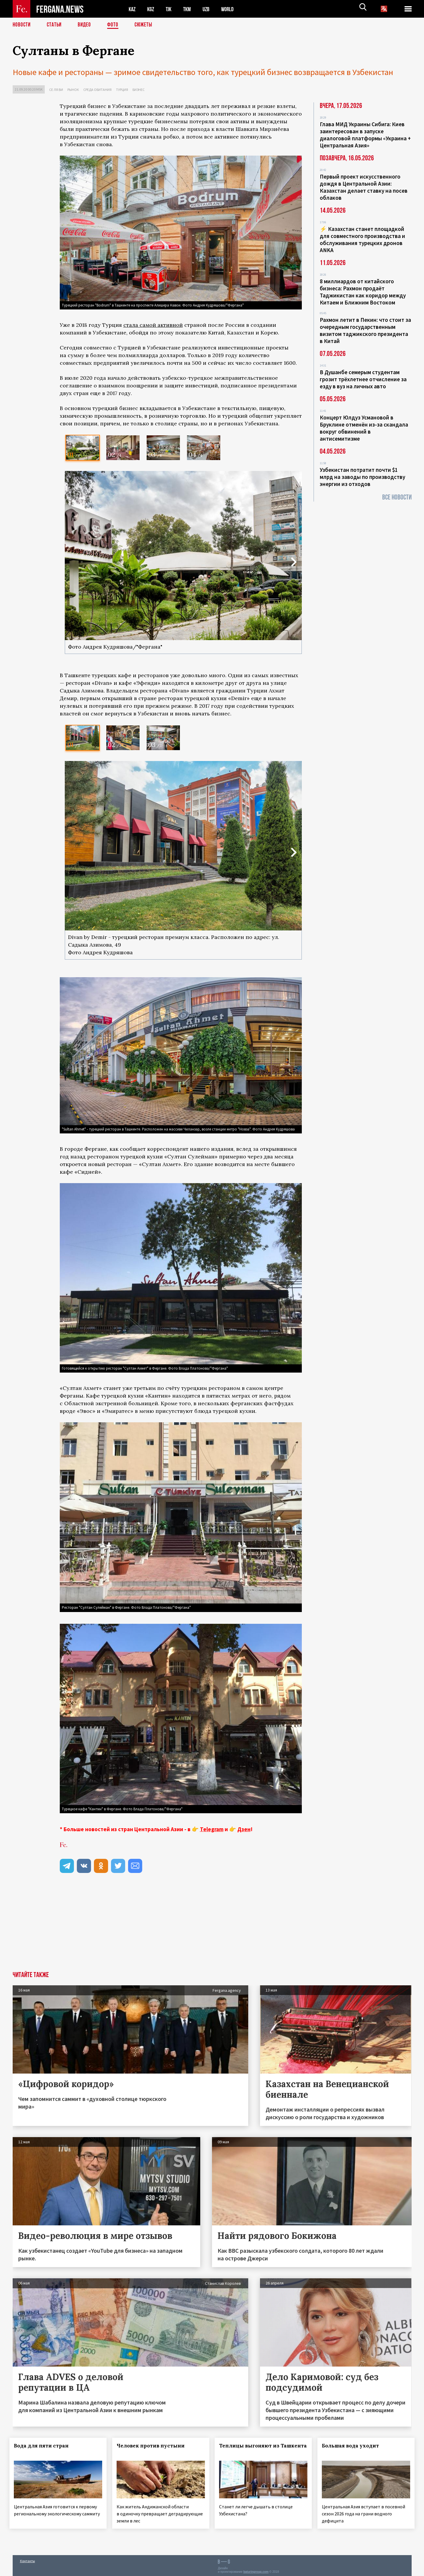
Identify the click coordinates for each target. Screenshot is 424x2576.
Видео (86, 25)
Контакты (27, 2559)
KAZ (132, 9)
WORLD (232, 9)
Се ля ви (56, 89)
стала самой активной (153, 325)
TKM (190, 9)
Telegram (211, 1829)
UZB (210, 9)
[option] (82, 448)
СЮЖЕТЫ (146, 25)
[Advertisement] (181, 1927)
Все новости (397, 497)
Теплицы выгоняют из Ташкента (248, 2449)
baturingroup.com (256, 2569)
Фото (115, 25)
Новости (22, 25)
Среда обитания (97, 89)
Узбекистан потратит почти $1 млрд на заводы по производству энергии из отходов (362, 476)
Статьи (55, 25)
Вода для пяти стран (44, 2445)
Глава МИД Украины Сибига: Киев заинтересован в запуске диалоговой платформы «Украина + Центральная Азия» (365, 135)
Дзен (244, 1829)
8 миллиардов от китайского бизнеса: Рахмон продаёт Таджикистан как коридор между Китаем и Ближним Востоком (363, 292)
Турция (122, 89)
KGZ (152, 9)
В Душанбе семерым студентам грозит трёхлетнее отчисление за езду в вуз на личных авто (363, 379)
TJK (171, 9)
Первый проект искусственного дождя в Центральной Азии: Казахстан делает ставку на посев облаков (364, 187)
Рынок (73, 89)
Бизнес (138, 89)
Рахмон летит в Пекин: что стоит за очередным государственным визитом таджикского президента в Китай (365, 330)
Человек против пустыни (154, 2445)
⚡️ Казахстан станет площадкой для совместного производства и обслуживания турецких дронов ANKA (362, 239)
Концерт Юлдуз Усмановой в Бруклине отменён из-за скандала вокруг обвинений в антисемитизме (364, 428)
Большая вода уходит (353, 2445)
